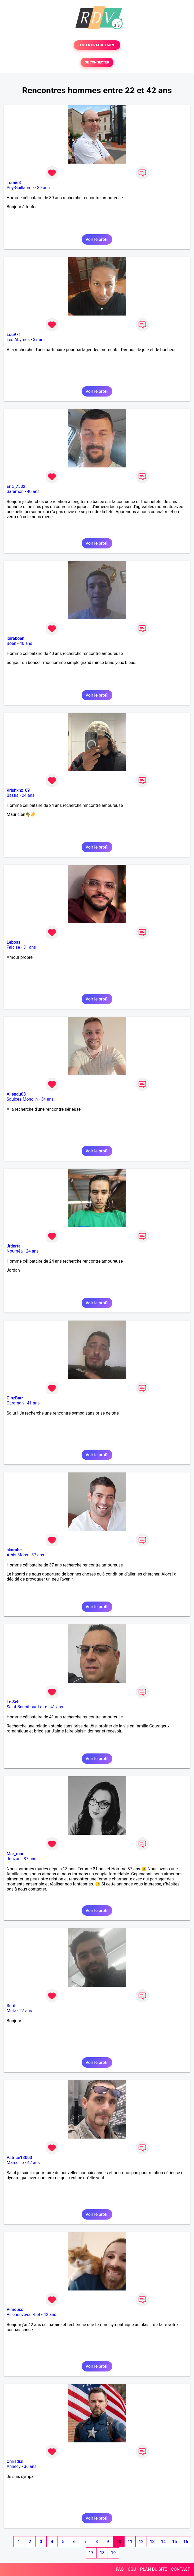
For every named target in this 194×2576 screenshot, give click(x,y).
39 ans (43, 187)
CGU (132, 2569)
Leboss (13, 942)
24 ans (28, 795)
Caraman (15, 1403)
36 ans (30, 2466)
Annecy (14, 2466)
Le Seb (13, 1701)
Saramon (15, 491)
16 (185, 2541)
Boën (11, 643)
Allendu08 (16, 1094)
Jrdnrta (13, 1246)
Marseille (15, 2162)
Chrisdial (15, 2461)
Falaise (13, 947)
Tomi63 (14, 182)
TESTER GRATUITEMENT (97, 45)
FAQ (120, 2569)
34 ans (47, 1099)
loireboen (15, 638)
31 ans (29, 947)
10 (118, 2541)
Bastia (13, 795)
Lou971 (14, 334)
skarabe (14, 1549)
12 (141, 2541)
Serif (11, 2005)
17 (91, 2552)
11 (129, 2541)
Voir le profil (97, 239)
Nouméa (15, 1251)
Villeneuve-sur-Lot (23, 2314)
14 (163, 2541)
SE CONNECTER (97, 62)
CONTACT (180, 2569)
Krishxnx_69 (18, 790)
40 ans (33, 491)
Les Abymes (18, 339)
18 (102, 2552)
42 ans (33, 2162)
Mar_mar (15, 1853)
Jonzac (13, 1858)
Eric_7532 (16, 486)
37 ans (39, 339)
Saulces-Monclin (22, 1099)
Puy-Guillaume (20, 187)
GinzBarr (15, 1397)
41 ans (33, 1403)
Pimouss (15, 2309)
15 (174, 2541)
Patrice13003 (19, 2157)
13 (152, 2541)
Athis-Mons (17, 1554)
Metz (11, 2010)
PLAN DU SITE (153, 2569)
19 (113, 2552)
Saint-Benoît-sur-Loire (27, 1706)
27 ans (25, 2010)
